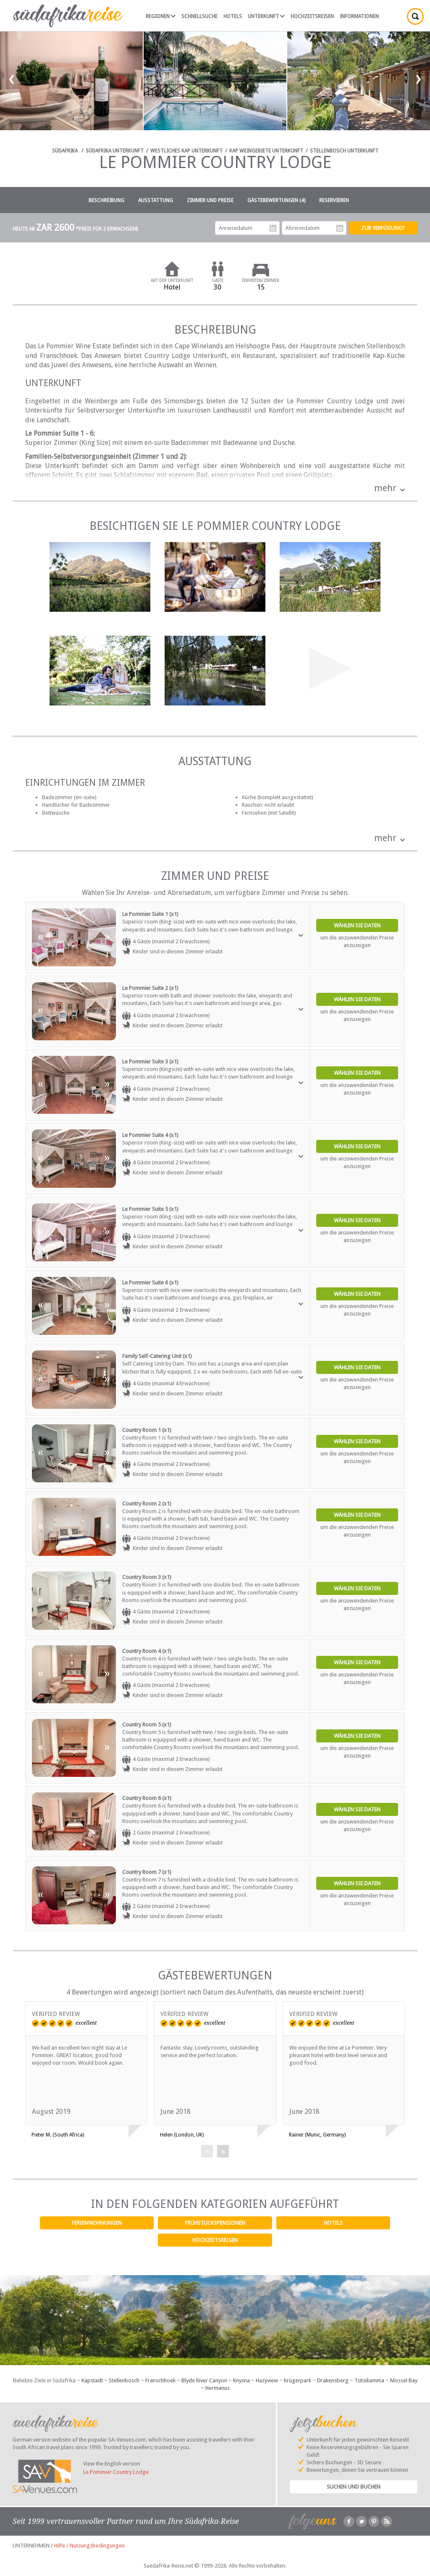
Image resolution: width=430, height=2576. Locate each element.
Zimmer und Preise (210, 200)
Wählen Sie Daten (357, 925)
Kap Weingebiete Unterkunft (266, 151)
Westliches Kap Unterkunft (186, 151)
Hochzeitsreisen (215, 2240)
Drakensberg (333, 2380)
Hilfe (59, 2545)
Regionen (161, 16)
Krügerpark (297, 2380)
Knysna (241, 2380)
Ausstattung (155, 200)
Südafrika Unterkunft (115, 151)
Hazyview (267, 2380)
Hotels (333, 2223)
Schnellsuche (199, 16)
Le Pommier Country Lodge (116, 2472)
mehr (385, 488)
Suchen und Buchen (353, 2487)
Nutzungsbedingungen (97, 2545)
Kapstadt (92, 2380)
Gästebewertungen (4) (276, 200)
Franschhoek (160, 2380)
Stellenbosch (124, 2380)
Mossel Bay (403, 2380)
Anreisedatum (273, 228)
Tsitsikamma (369, 2380)
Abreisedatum (339, 228)
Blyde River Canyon (204, 2380)
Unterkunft (266, 16)
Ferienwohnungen (97, 2223)
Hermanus (217, 2388)
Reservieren (334, 200)
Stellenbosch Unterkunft (344, 151)
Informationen (359, 16)
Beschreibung (106, 200)
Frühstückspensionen (215, 2223)
